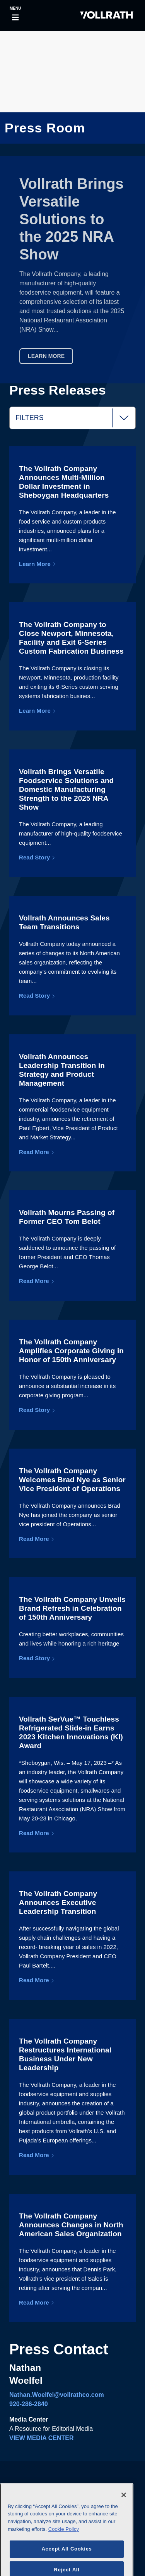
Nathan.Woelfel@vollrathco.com (56, 2394)
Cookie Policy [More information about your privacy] (63, 2540)
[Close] (123, 2506)
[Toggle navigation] (15, 16)
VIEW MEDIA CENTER (41, 2438)
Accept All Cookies (66, 2560)
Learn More (46, 356)
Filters (75, 418)
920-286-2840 (28, 2404)
